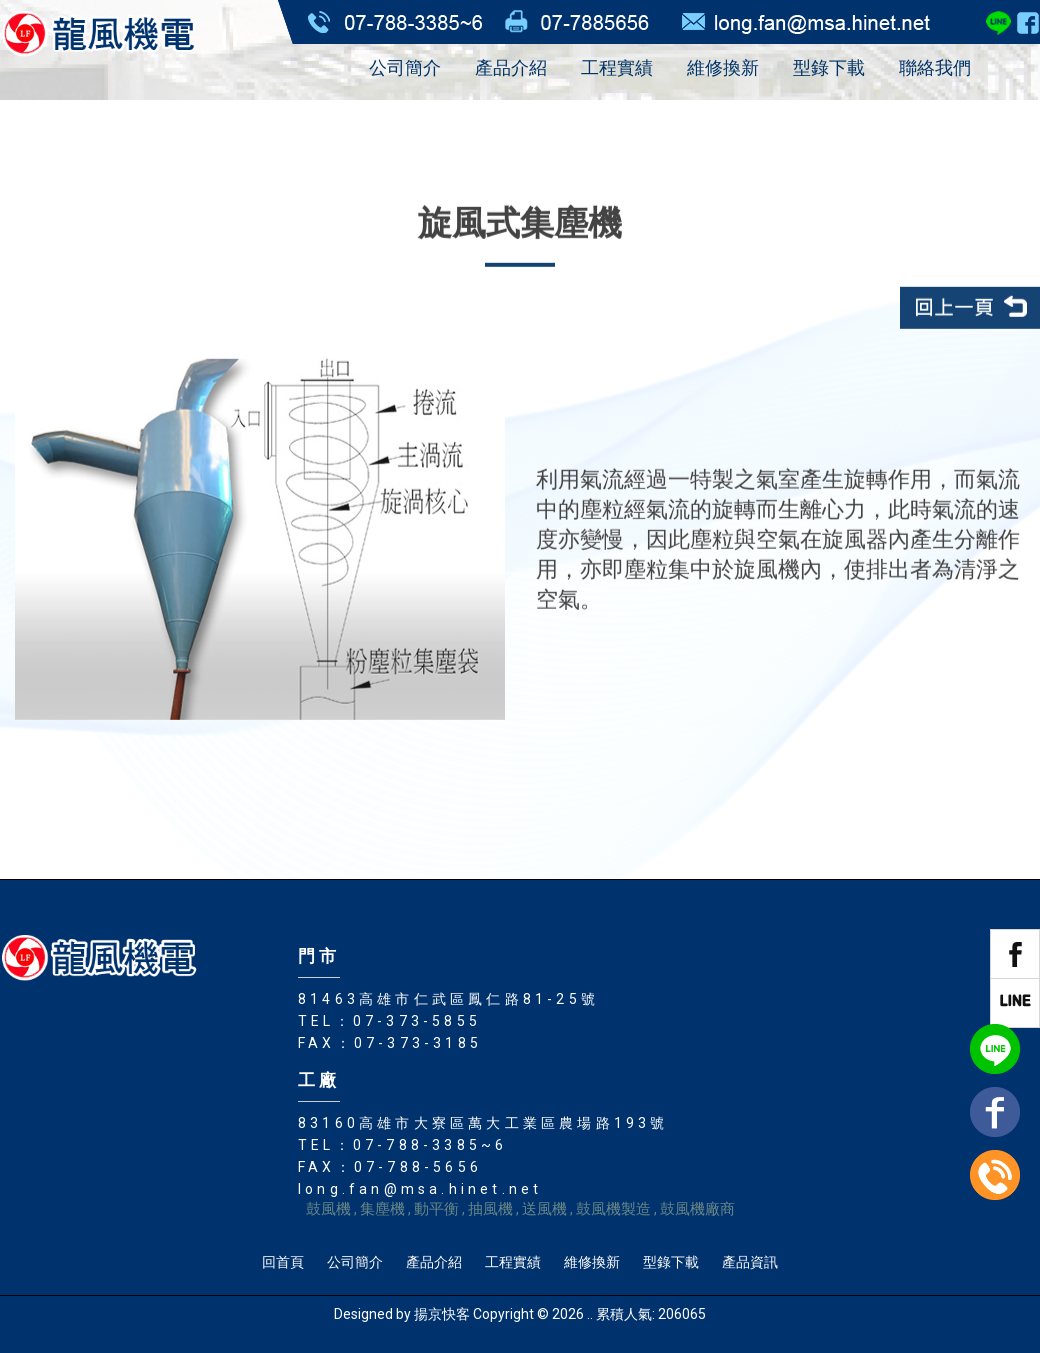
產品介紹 (511, 67)
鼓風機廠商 (697, 1209)
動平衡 (436, 1209)
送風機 (544, 1209)
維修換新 (723, 67)
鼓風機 (328, 1209)
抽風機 (490, 1209)
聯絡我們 (935, 67)
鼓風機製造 (613, 1209)
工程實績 (617, 67)
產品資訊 (750, 1262)
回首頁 (283, 1262)
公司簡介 (405, 67)
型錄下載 (829, 67)
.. (590, 1314)
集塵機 (382, 1209)
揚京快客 (442, 1314)
